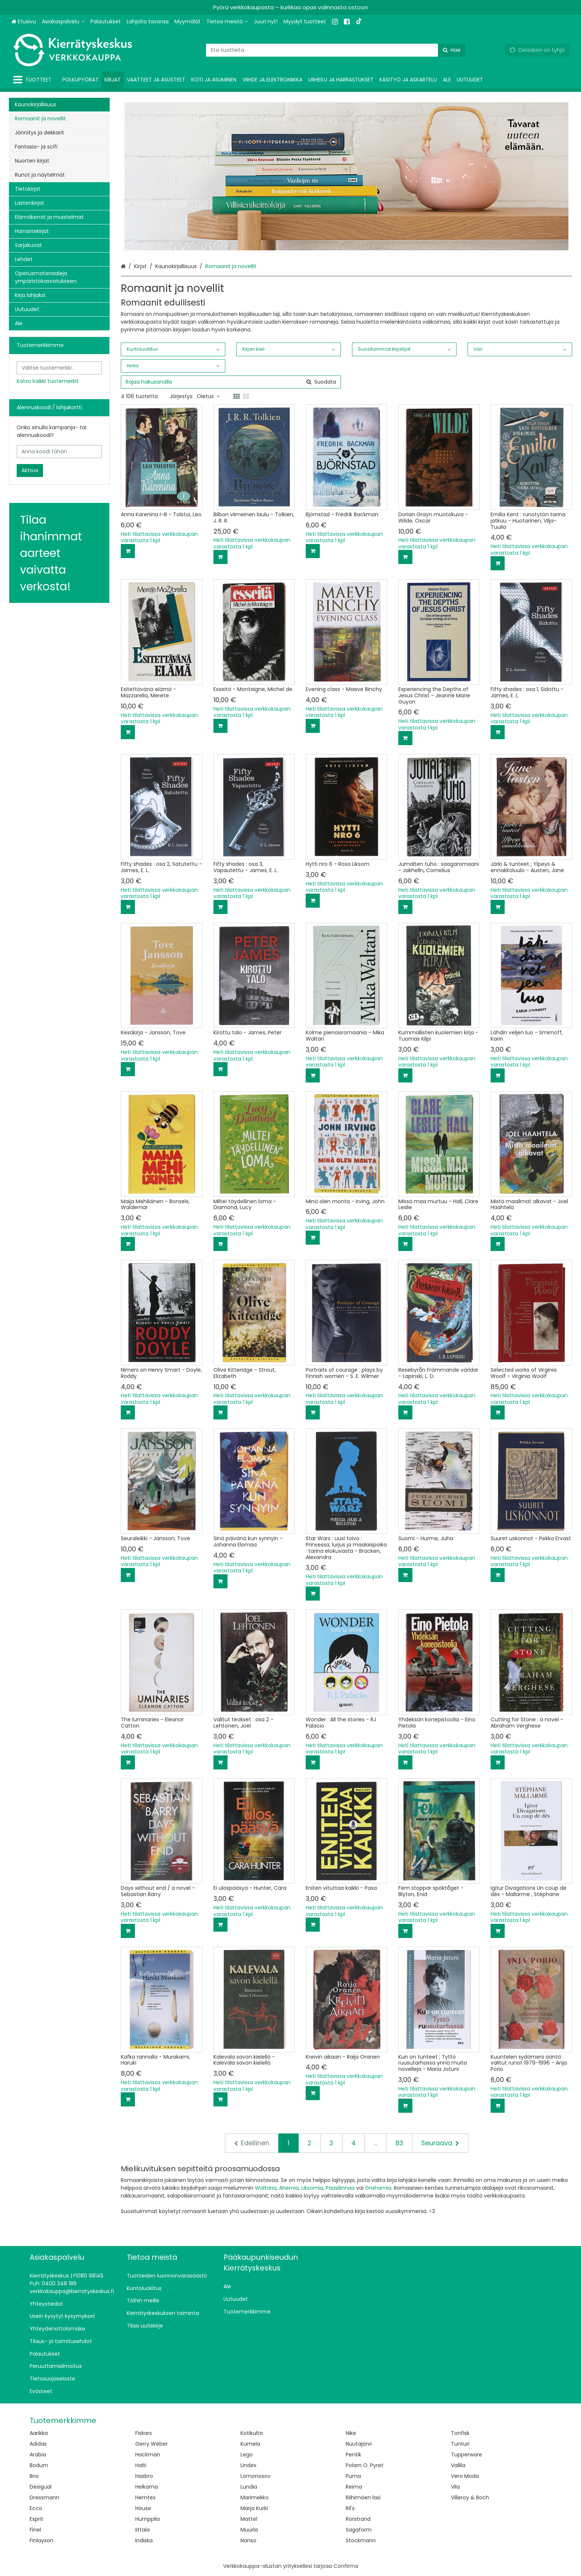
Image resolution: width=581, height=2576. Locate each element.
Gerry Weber (151, 2443)
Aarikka (39, 2433)
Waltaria (265, 2188)
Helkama (146, 2486)
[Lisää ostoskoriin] (128, 551)
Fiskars (143, 2433)
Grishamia (378, 2188)
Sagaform (359, 2529)
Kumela (250, 2443)
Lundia (248, 2486)
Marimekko (254, 2497)
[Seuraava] (440, 2143)
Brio (34, 2476)
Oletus (208, 396)
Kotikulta (251, 2433)
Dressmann (44, 2497)
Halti (140, 2465)
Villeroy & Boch (470, 2497)
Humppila (147, 2519)
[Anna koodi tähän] (59, 451)
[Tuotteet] (34, 79)
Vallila (458, 2465)
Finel (35, 2529)
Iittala (142, 2529)
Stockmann (361, 2540)
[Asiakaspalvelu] (63, 22)
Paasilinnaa (340, 2188)
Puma (353, 2476)
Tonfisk (460, 2433)
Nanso (248, 2540)
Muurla (249, 2529)
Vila (455, 2486)
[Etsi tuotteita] (335, 50)
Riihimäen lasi (363, 2497)
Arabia (38, 2454)
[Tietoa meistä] (227, 22)
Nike (351, 2433)
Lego (246, 2454)
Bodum (39, 2465)
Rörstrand (358, 2519)
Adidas (38, 2443)
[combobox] (335, 50)
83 (399, 2143)
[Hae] (451, 50)
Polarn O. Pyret (365, 2465)
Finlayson (41, 2540)
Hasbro (144, 2476)
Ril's (350, 2508)
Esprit (36, 2519)
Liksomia (312, 2188)
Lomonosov (255, 2476)
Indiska (144, 2540)
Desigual (41, 2486)
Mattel (248, 2519)
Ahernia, (289, 2188)
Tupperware (466, 2454)
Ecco (36, 2508)
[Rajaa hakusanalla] (231, 382)
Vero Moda (465, 2476)
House (143, 2508)
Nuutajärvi (359, 2443)
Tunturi (460, 2443)
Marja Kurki (254, 2508)
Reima (354, 2486)
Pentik (353, 2454)
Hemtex (145, 2497)
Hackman (147, 2454)
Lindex (248, 2465)
